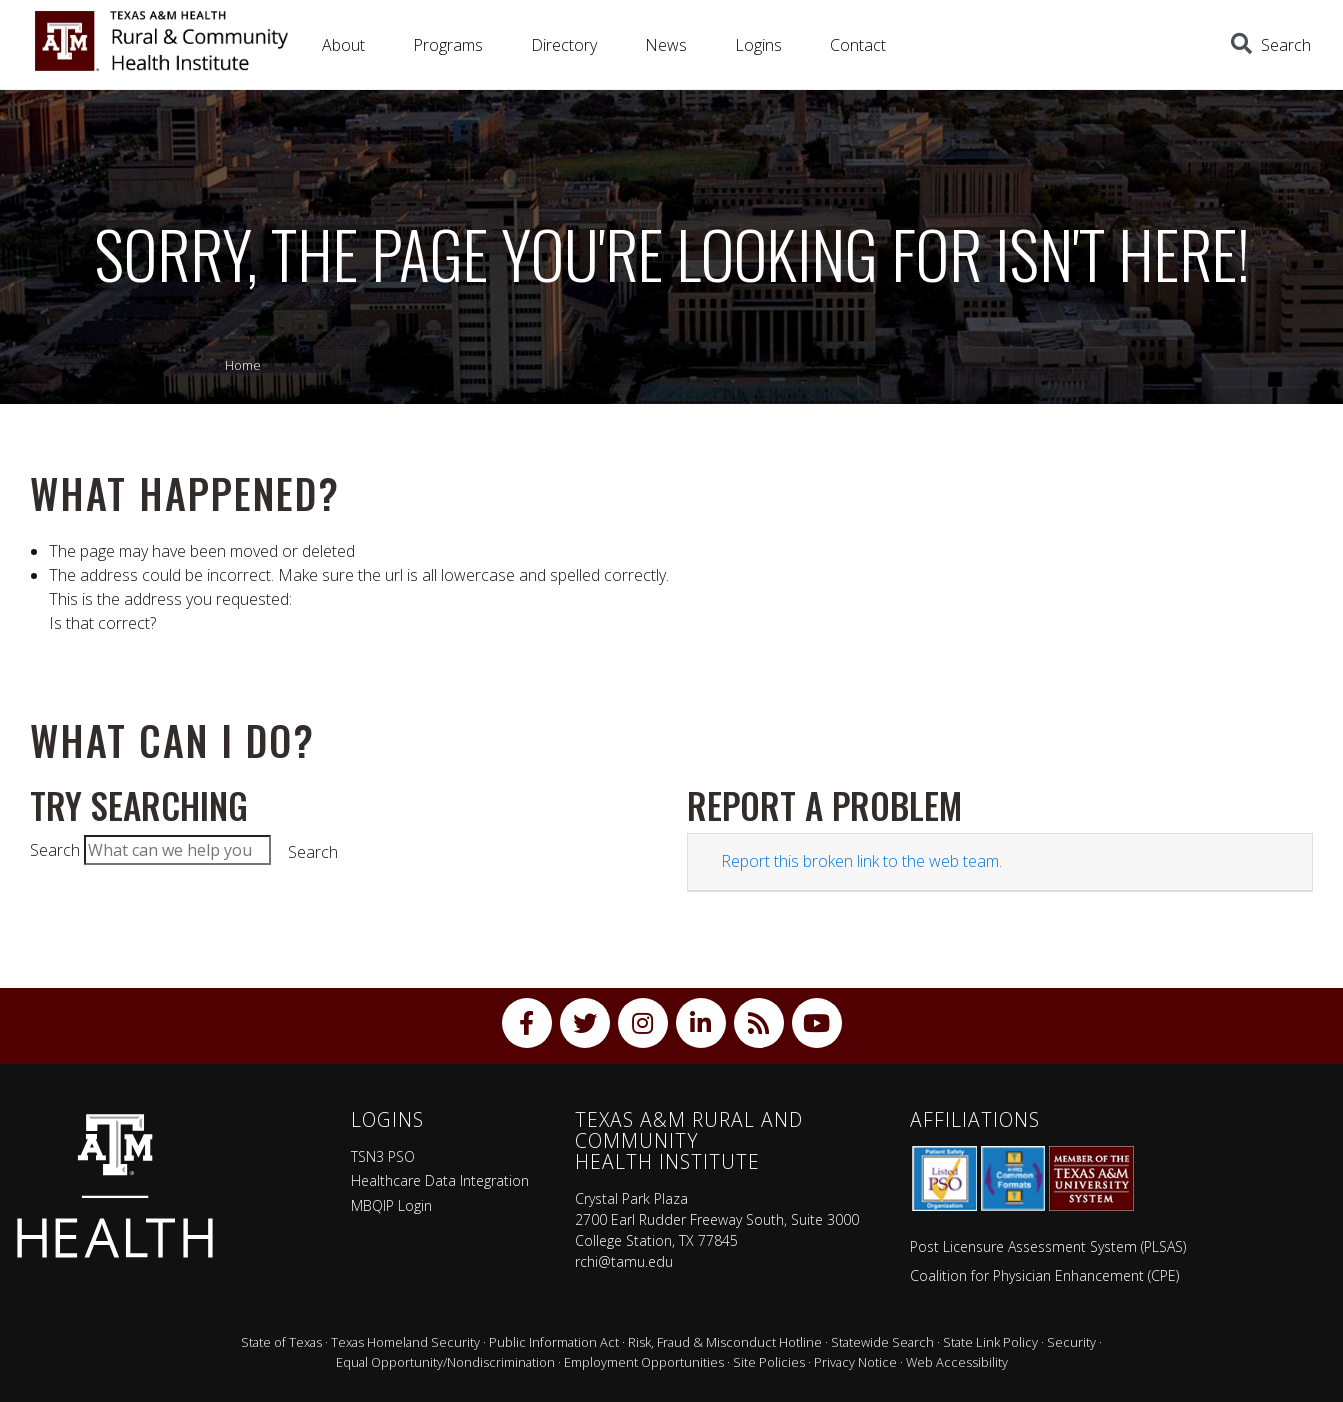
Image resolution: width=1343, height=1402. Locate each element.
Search (55, 850)
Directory (564, 45)
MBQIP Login (391, 1205)
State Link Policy (990, 1342)
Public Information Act (554, 1342)
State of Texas (281, 1342)
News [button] (666, 45)
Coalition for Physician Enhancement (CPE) (1044, 1275)
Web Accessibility (957, 1362)
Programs (448, 45)
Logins (758, 45)
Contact (858, 45)
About (343, 45)
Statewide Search (882, 1342)
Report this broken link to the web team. (861, 861)
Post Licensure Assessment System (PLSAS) (1048, 1246)
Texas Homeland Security (405, 1342)
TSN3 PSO (383, 1156)
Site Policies (769, 1362)
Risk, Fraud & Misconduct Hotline (725, 1342)
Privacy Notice (855, 1362)
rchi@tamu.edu (624, 1261)
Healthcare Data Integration (440, 1180)
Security (1071, 1342)
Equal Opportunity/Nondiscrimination (445, 1362)
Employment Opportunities (644, 1362)
